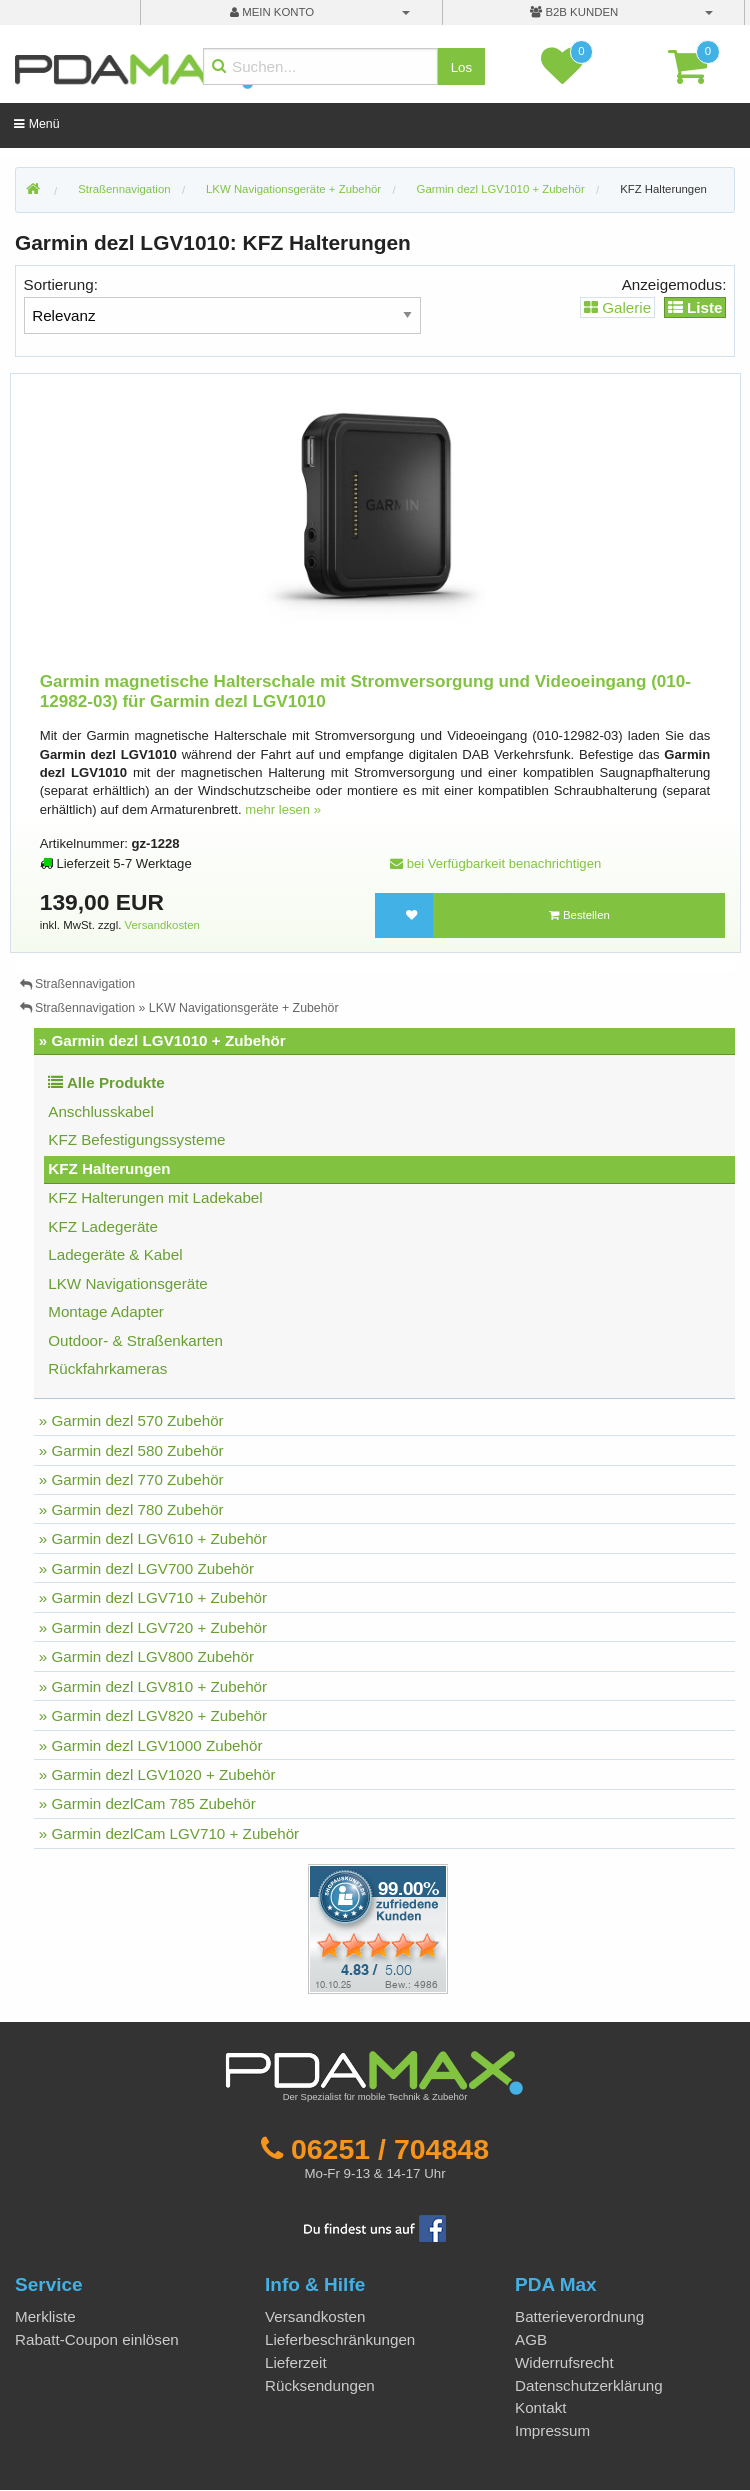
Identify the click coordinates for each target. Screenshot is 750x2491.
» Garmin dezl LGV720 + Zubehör (153, 1627)
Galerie (617, 307)
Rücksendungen (320, 2385)
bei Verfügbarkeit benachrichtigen (495, 863)
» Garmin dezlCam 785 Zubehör (147, 1803)
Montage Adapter (106, 1311)
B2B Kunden (574, 12)
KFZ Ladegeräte (103, 1226)
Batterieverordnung (579, 2316)
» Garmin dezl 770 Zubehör (131, 1479)
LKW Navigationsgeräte (128, 1283)
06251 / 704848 (390, 2149)
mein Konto (272, 12)
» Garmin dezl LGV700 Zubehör (146, 1568)
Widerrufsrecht (564, 2362)
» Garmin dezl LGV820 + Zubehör (153, 1715)
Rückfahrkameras (107, 1368)
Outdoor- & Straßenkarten (135, 1340)
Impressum (552, 2430)
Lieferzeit (296, 2362)
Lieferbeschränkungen (340, 2339)
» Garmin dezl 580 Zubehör (131, 1450)
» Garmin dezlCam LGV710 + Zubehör (169, 1833)
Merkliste (45, 2316)
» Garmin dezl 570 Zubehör (131, 1420)
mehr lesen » (283, 809)
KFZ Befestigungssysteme (136, 1139)
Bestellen (579, 915)
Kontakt (541, 2407)
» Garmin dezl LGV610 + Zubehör (153, 1538)
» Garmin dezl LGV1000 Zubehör (151, 1745)
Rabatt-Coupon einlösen (97, 2339)
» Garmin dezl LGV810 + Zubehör (153, 1686)
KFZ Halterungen (663, 189)
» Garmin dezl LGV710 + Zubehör (153, 1597)
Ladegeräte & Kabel (115, 1254)
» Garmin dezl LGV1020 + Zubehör (157, 1774)
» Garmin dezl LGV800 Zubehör (146, 1656)
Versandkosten (162, 925)
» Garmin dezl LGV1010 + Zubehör (162, 1040)
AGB (531, 2339)
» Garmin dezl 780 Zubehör (131, 1509)
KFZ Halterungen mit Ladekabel (155, 1197)
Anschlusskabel (101, 1111)
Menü (36, 124)
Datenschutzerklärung (589, 2385)
